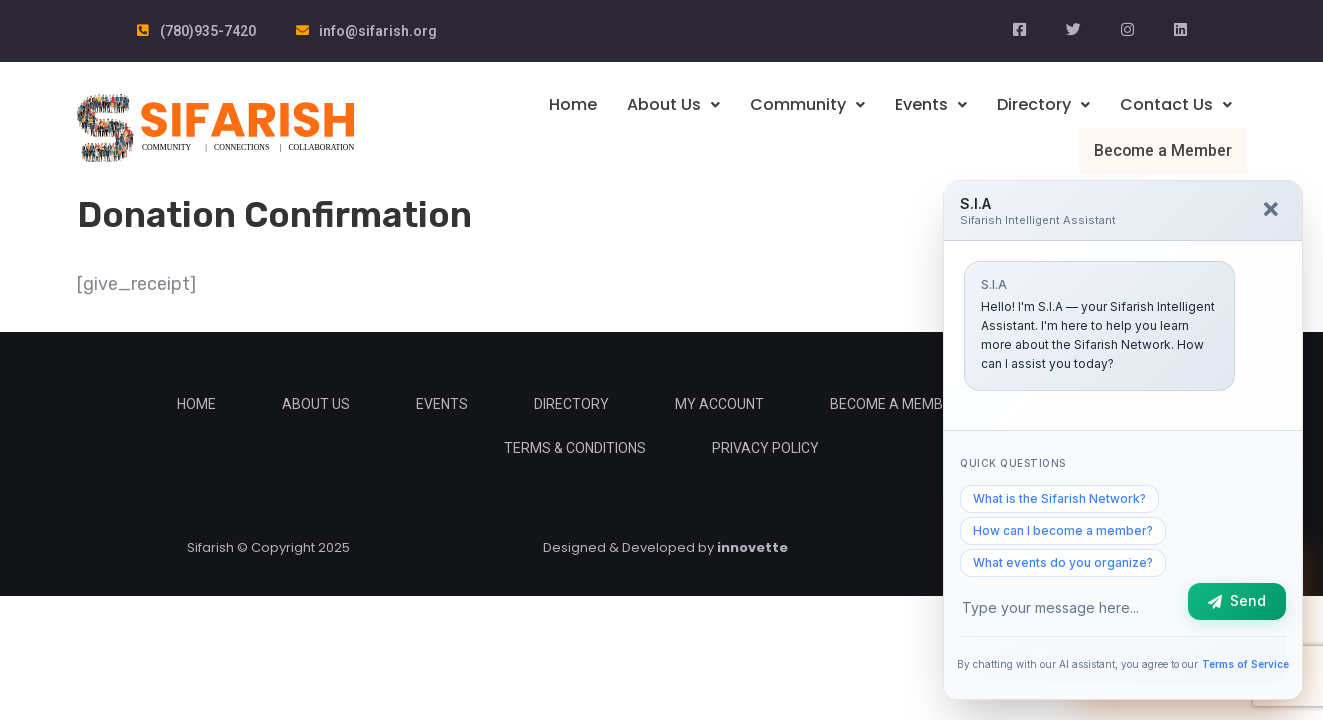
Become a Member (1164, 150)
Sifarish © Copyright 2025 (268, 546)
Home (573, 104)
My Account (719, 403)
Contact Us (1176, 104)
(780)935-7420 (208, 31)
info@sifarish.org (378, 31)
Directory (1043, 104)
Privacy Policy (765, 447)
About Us (673, 104)
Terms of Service (1245, 664)
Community (807, 104)
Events (931, 104)
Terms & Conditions (575, 447)
